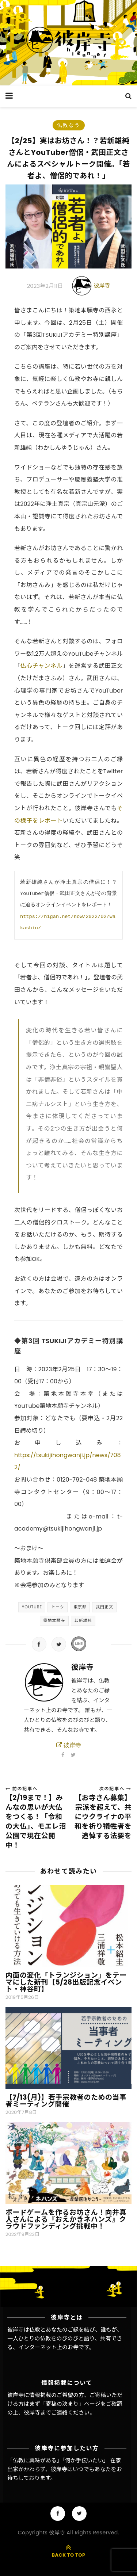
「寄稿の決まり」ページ (70, 2404)
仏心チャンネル (41, 666)
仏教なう (68, 125)
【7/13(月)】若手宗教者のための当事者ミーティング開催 (66, 2100)
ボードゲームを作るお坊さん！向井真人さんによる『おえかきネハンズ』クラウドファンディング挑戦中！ (65, 2219)
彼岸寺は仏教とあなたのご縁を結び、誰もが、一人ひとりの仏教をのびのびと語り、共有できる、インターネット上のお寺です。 (64, 2338)
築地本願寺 (54, 1620)
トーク (57, 1607)
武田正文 (104, 1607)
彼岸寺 (102, 285)
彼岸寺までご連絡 (46, 2412)
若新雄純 (83, 1620)
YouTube (32, 1607)
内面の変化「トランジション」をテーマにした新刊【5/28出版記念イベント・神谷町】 (66, 1982)
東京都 (80, 1607)
